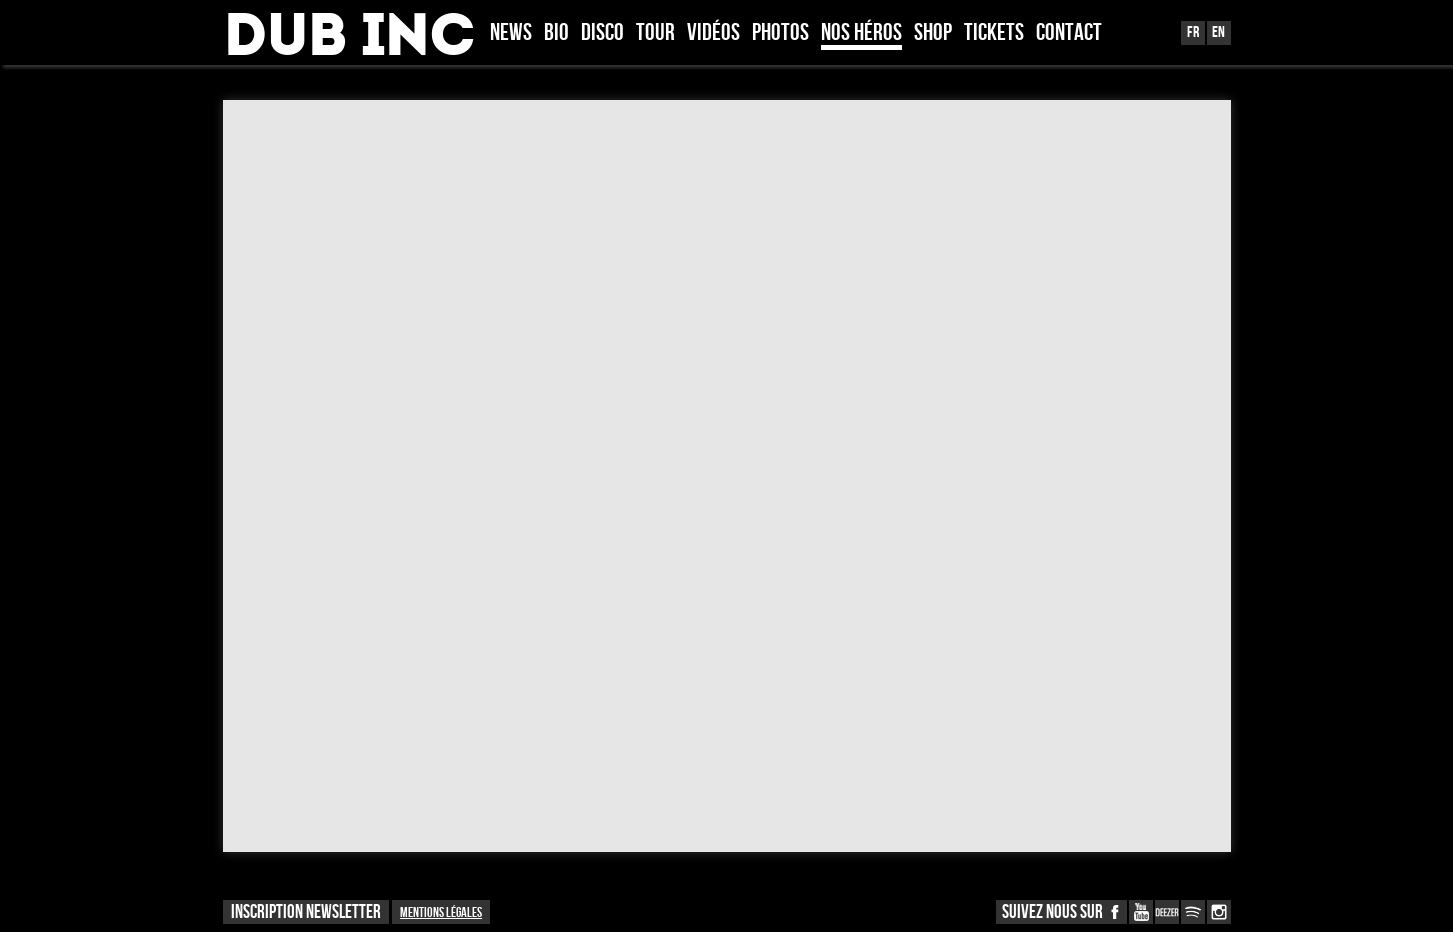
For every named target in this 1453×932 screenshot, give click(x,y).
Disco (602, 34)
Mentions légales (441, 912)
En (1218, 32)
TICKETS (994, 34)
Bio (556, 34)
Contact (1069, 34)
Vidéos (713, 34)
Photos (780, 34)
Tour (655, 34)
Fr (1193, 32)
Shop (933, 34)
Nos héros (861, 34)
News (511, 34)
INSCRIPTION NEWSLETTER (306, 912)
